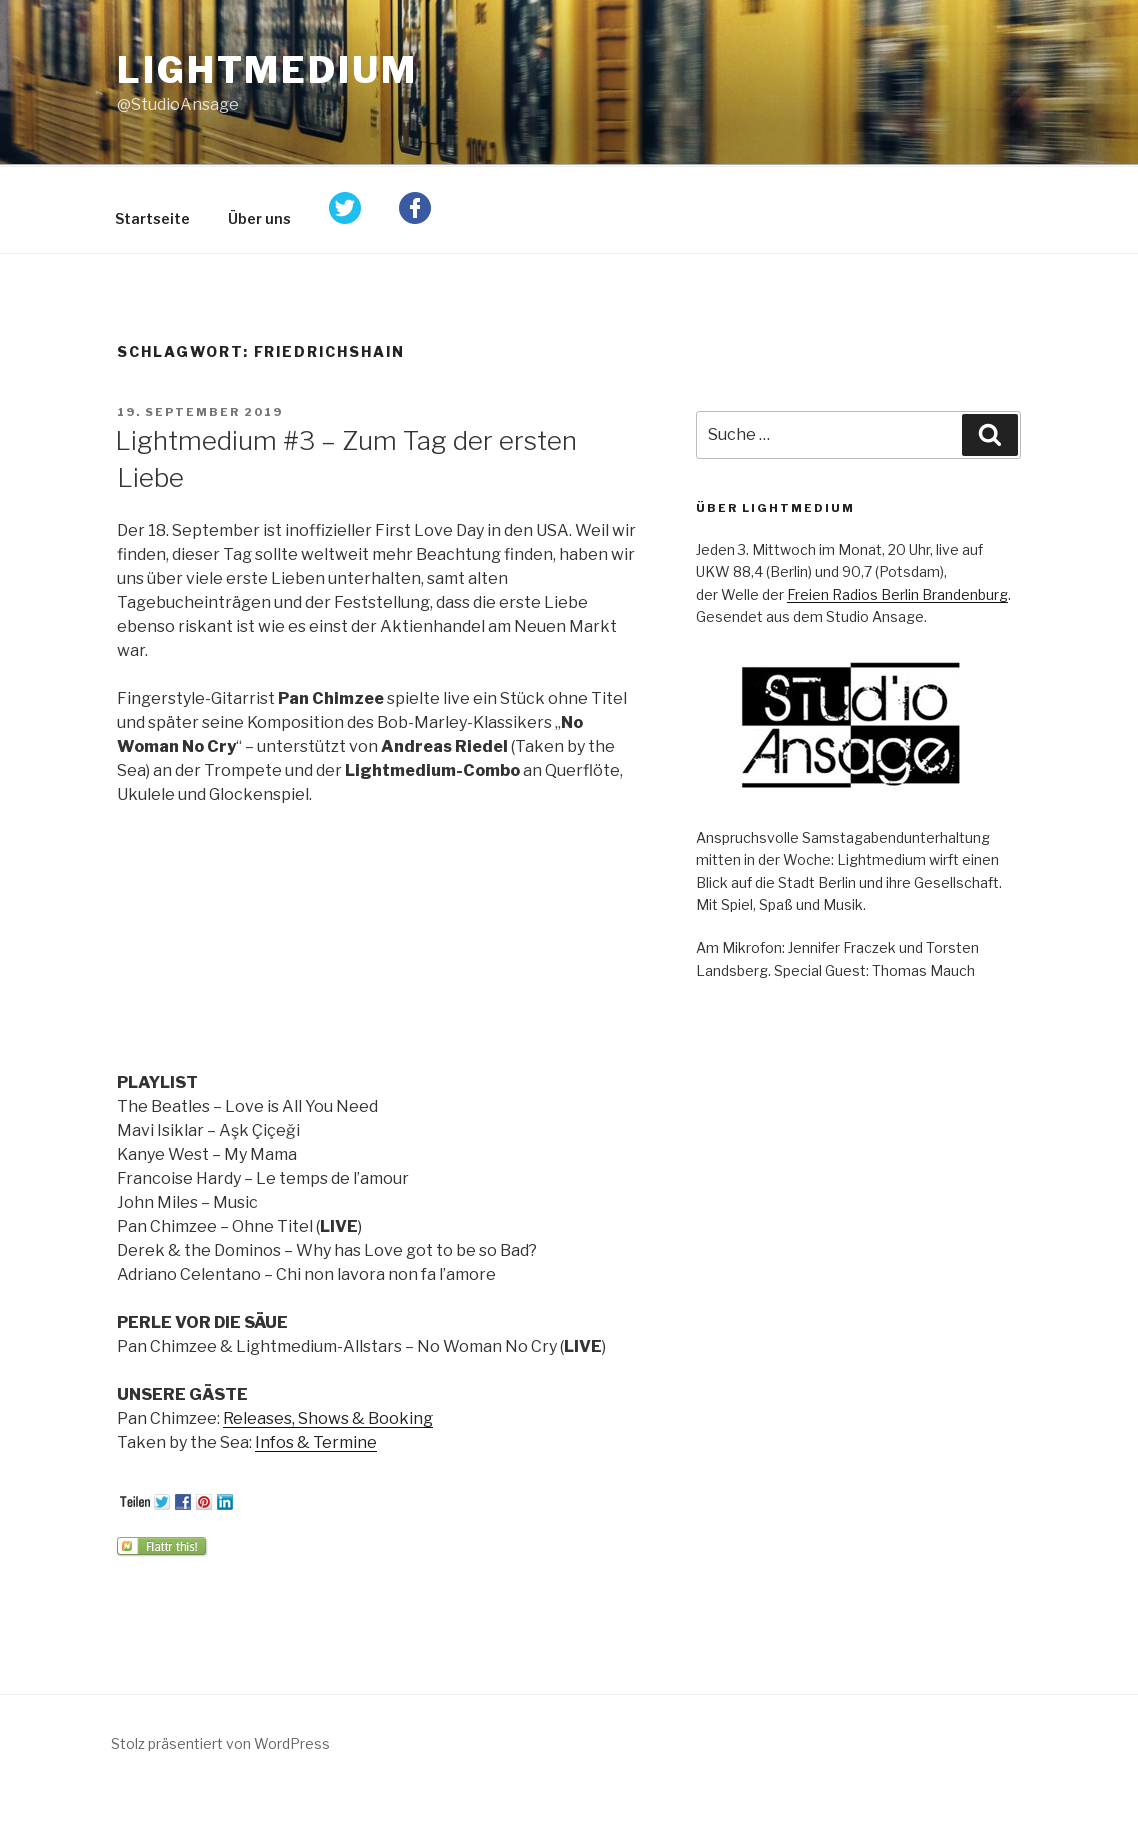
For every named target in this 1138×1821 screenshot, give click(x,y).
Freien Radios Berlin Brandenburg (897, 594)
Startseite (152, 218)
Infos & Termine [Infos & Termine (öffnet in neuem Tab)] (316, 1442)
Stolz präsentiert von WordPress (220, 1743)
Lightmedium (267, 70)
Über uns (259, 218)
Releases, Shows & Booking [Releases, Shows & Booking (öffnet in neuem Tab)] (328, 1418)
